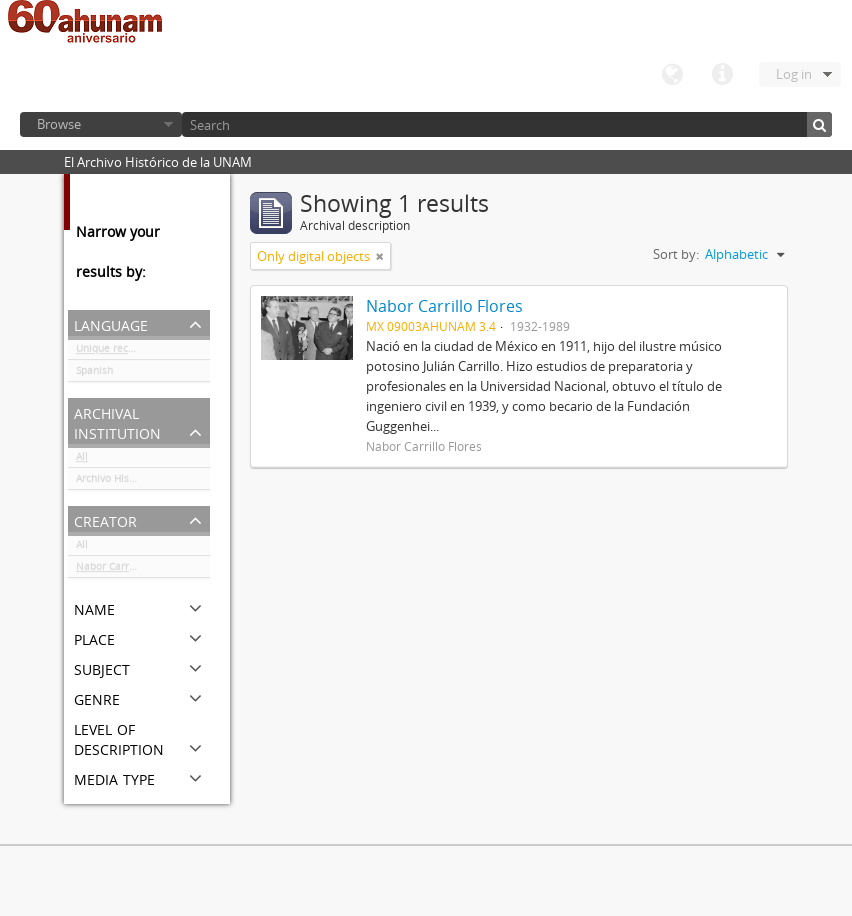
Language (672, 75)
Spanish (94, 374)
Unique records (112, 352)
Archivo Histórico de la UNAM (143, 482)
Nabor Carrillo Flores (126, 570)
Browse (59, 124)
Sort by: (676, 254)
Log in (794, 74)
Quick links (722, 75)
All (82, 460)
